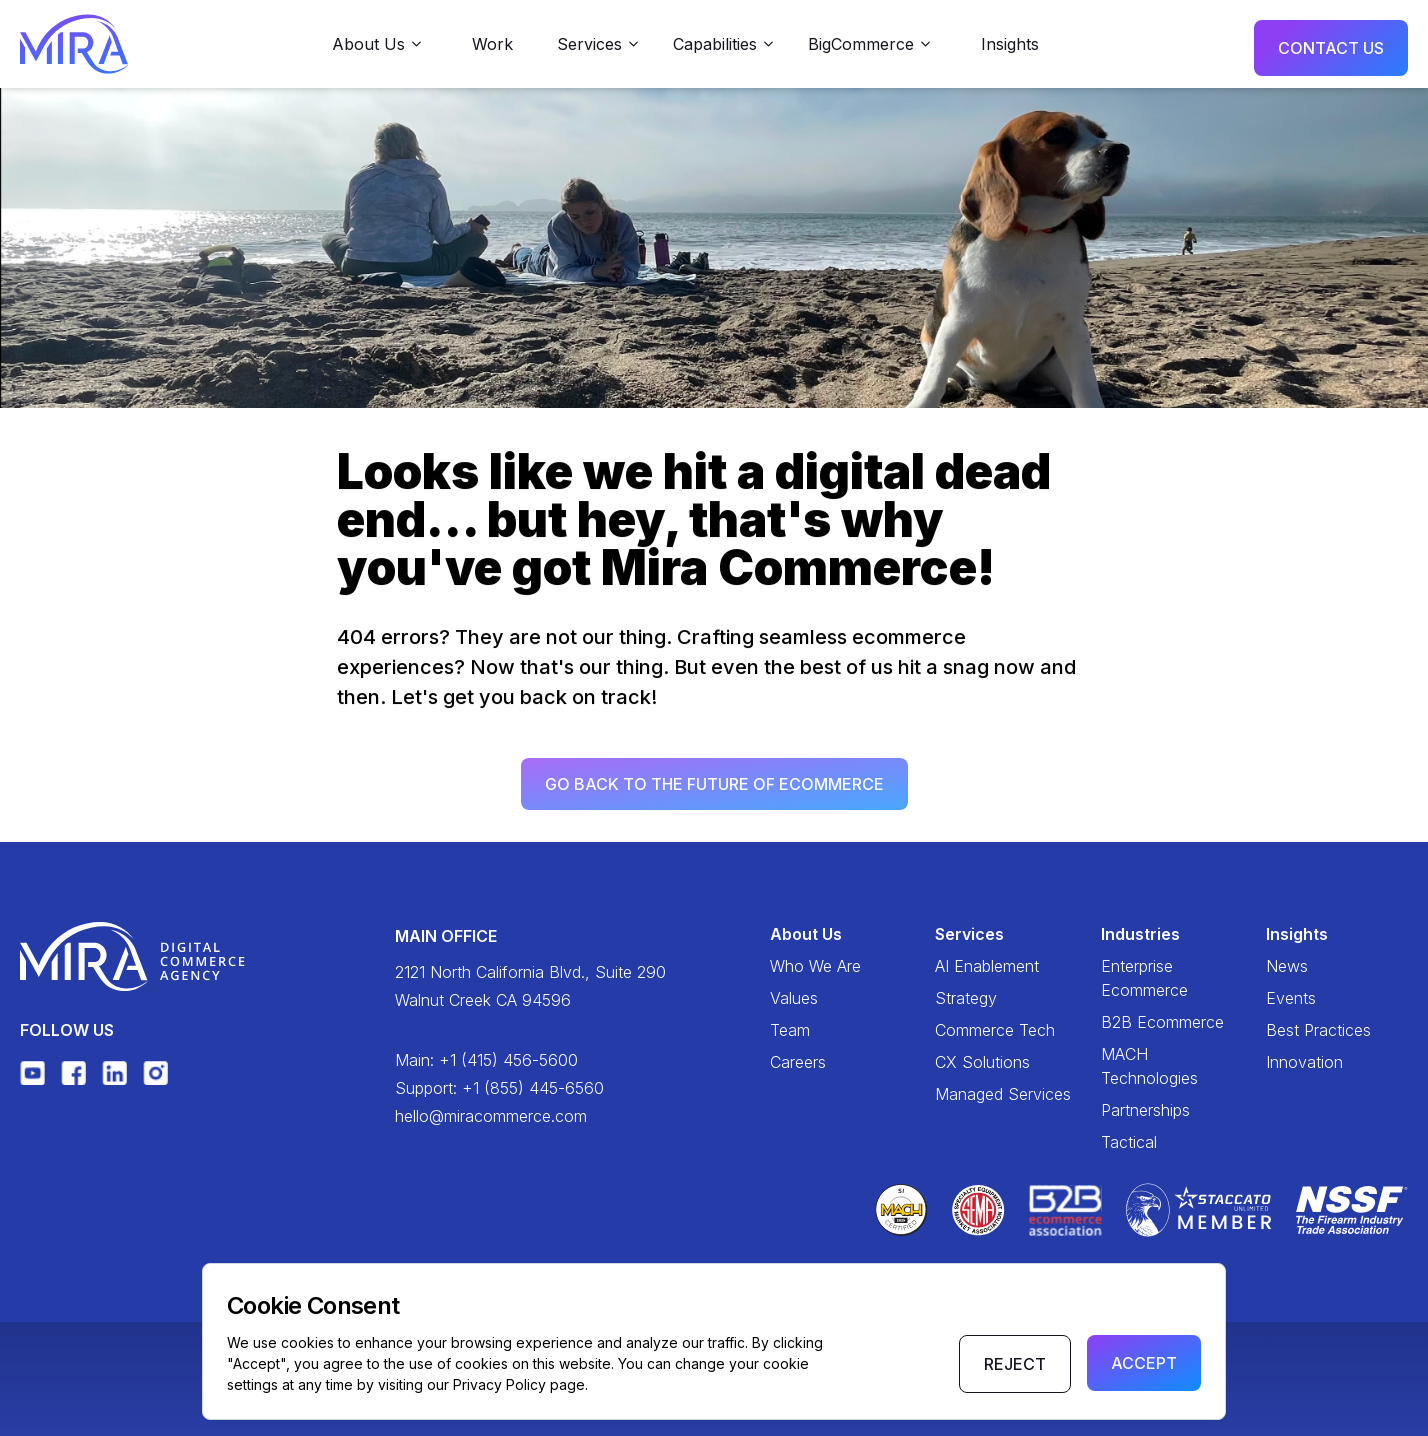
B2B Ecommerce (1162, 1022)
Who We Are (815, 966)
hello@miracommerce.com (491, 1116)
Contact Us (1331, 48)
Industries (1140, 934)
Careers (798, 1062)
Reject (1015, 1364)
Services (969, 934)
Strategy (966, 998)
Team (790, 1030)
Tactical (1129, 1142)
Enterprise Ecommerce (1144, 978)
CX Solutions (982, 1062)
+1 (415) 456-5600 (508, 1060)
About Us (806, 934)
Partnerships (1145, 1110)
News (1287, 966)
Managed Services (1003, 1094)
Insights (1010, 44)
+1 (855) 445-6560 (533, 1088)
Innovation (1304, 1062)
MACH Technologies (1149, 1066)
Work (492, 44)
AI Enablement (987, 966)
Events (1291, 998)
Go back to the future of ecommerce (714, 789)
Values (794, 998)
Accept (1144, 1363)
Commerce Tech (995, 1030)
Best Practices (1318, 1030)
